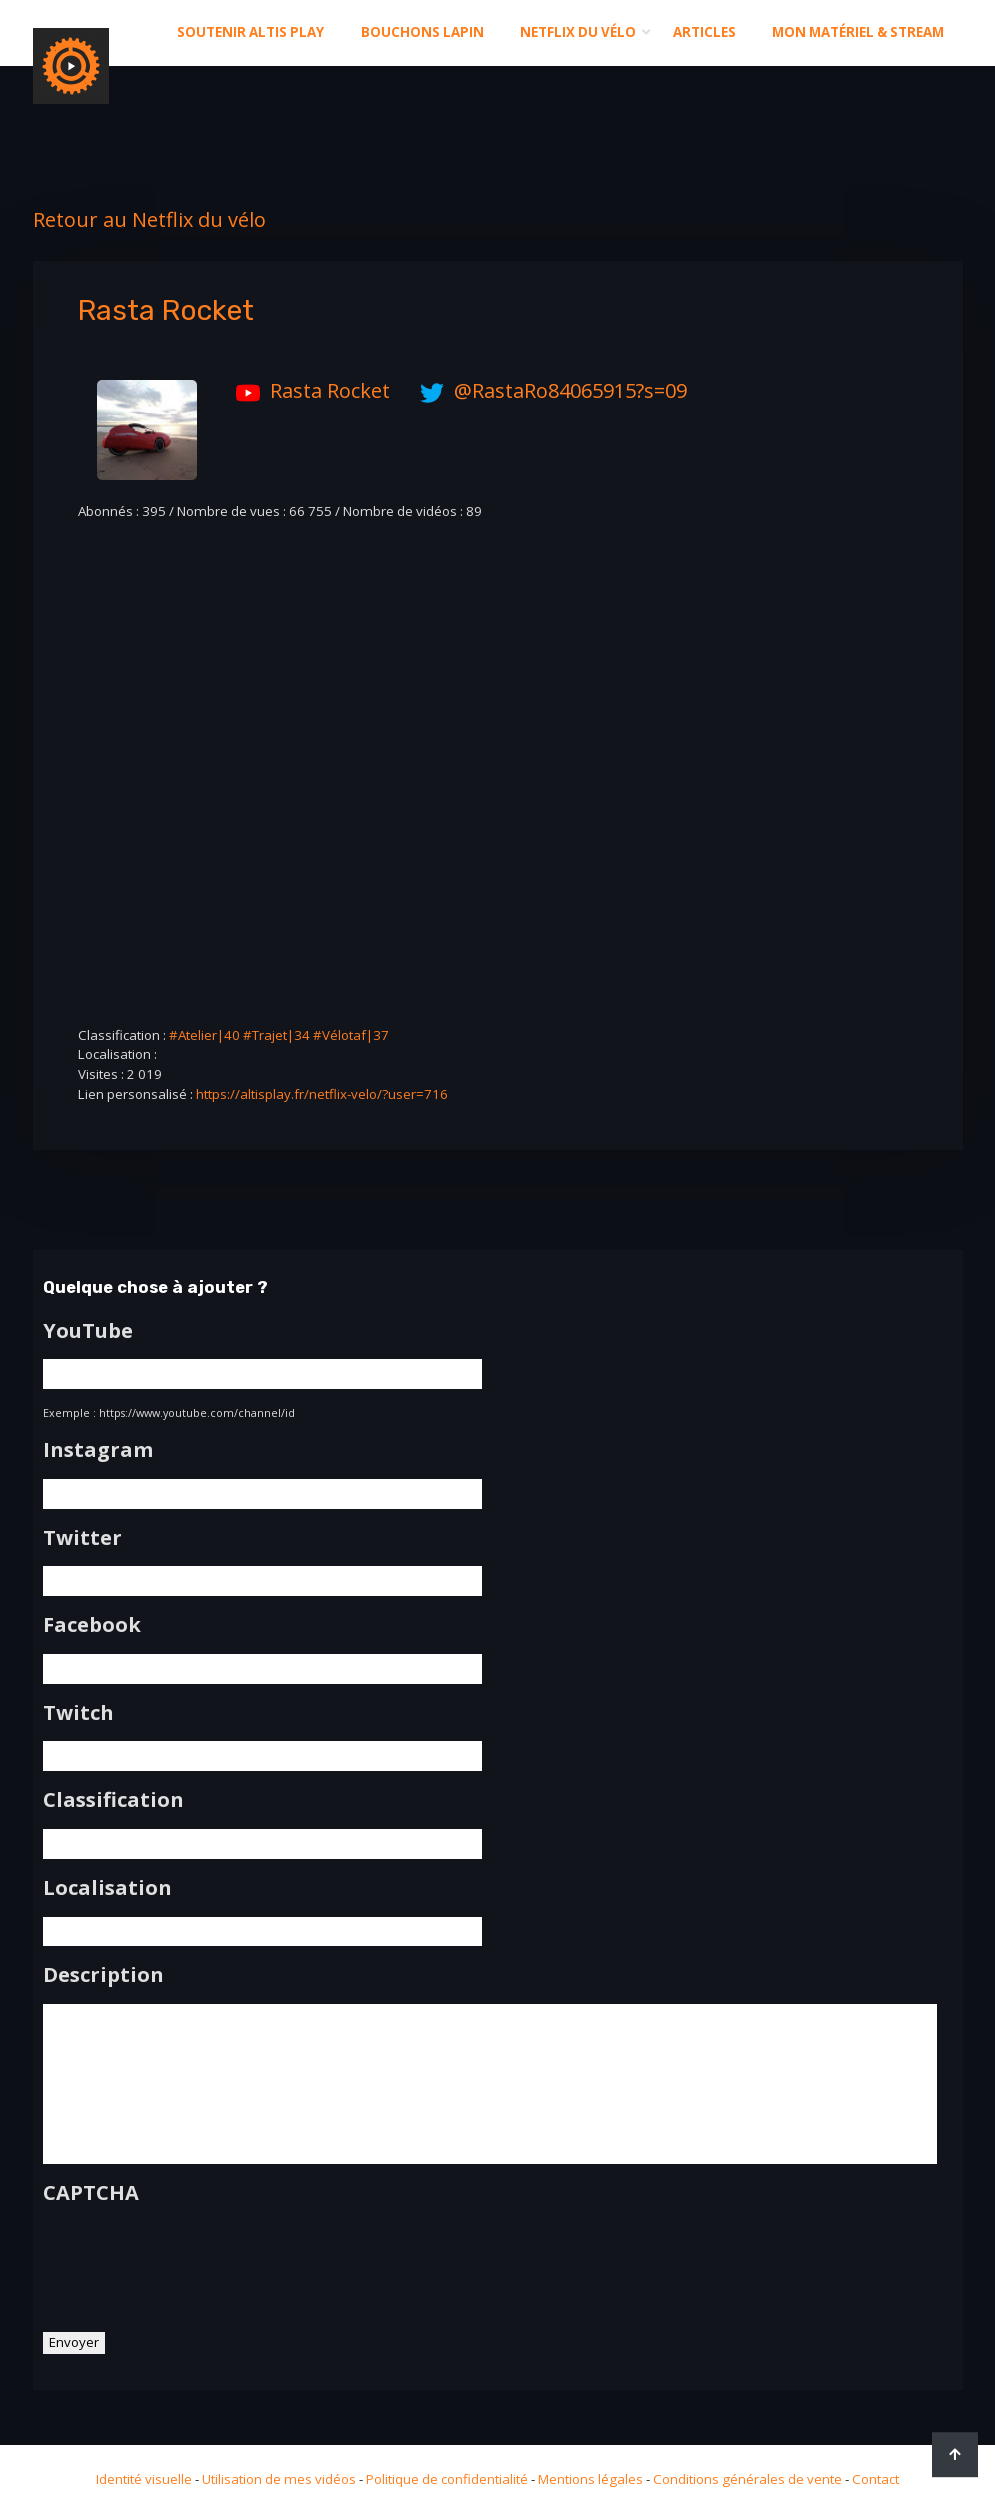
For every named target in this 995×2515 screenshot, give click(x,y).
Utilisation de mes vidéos (279, 2479)
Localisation (107, 1888)
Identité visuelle (144, 2479)
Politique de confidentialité (447, 2479)
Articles (704, 32)
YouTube (88, 1331)
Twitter (82, 1538)
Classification (113, 1800)
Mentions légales (590, 2479)
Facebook (92, 1625)
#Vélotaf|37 (351, 1035)
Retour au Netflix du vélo (149, 219)
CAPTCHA (91, 2193)
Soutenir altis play (250, 32)
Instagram (98, 1450)
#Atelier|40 (204, 1035)
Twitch (78, 1713)
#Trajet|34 (276, 1035)
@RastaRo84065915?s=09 (548, 390)
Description (103, 1975)
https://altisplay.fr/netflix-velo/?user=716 (322, 1094)
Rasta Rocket (308, 390)
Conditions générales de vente (747, 2479)
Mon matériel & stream (858, 32)
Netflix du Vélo (578, 32)
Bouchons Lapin (422, 32)
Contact (875, 2479)
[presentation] (195, 2261)
